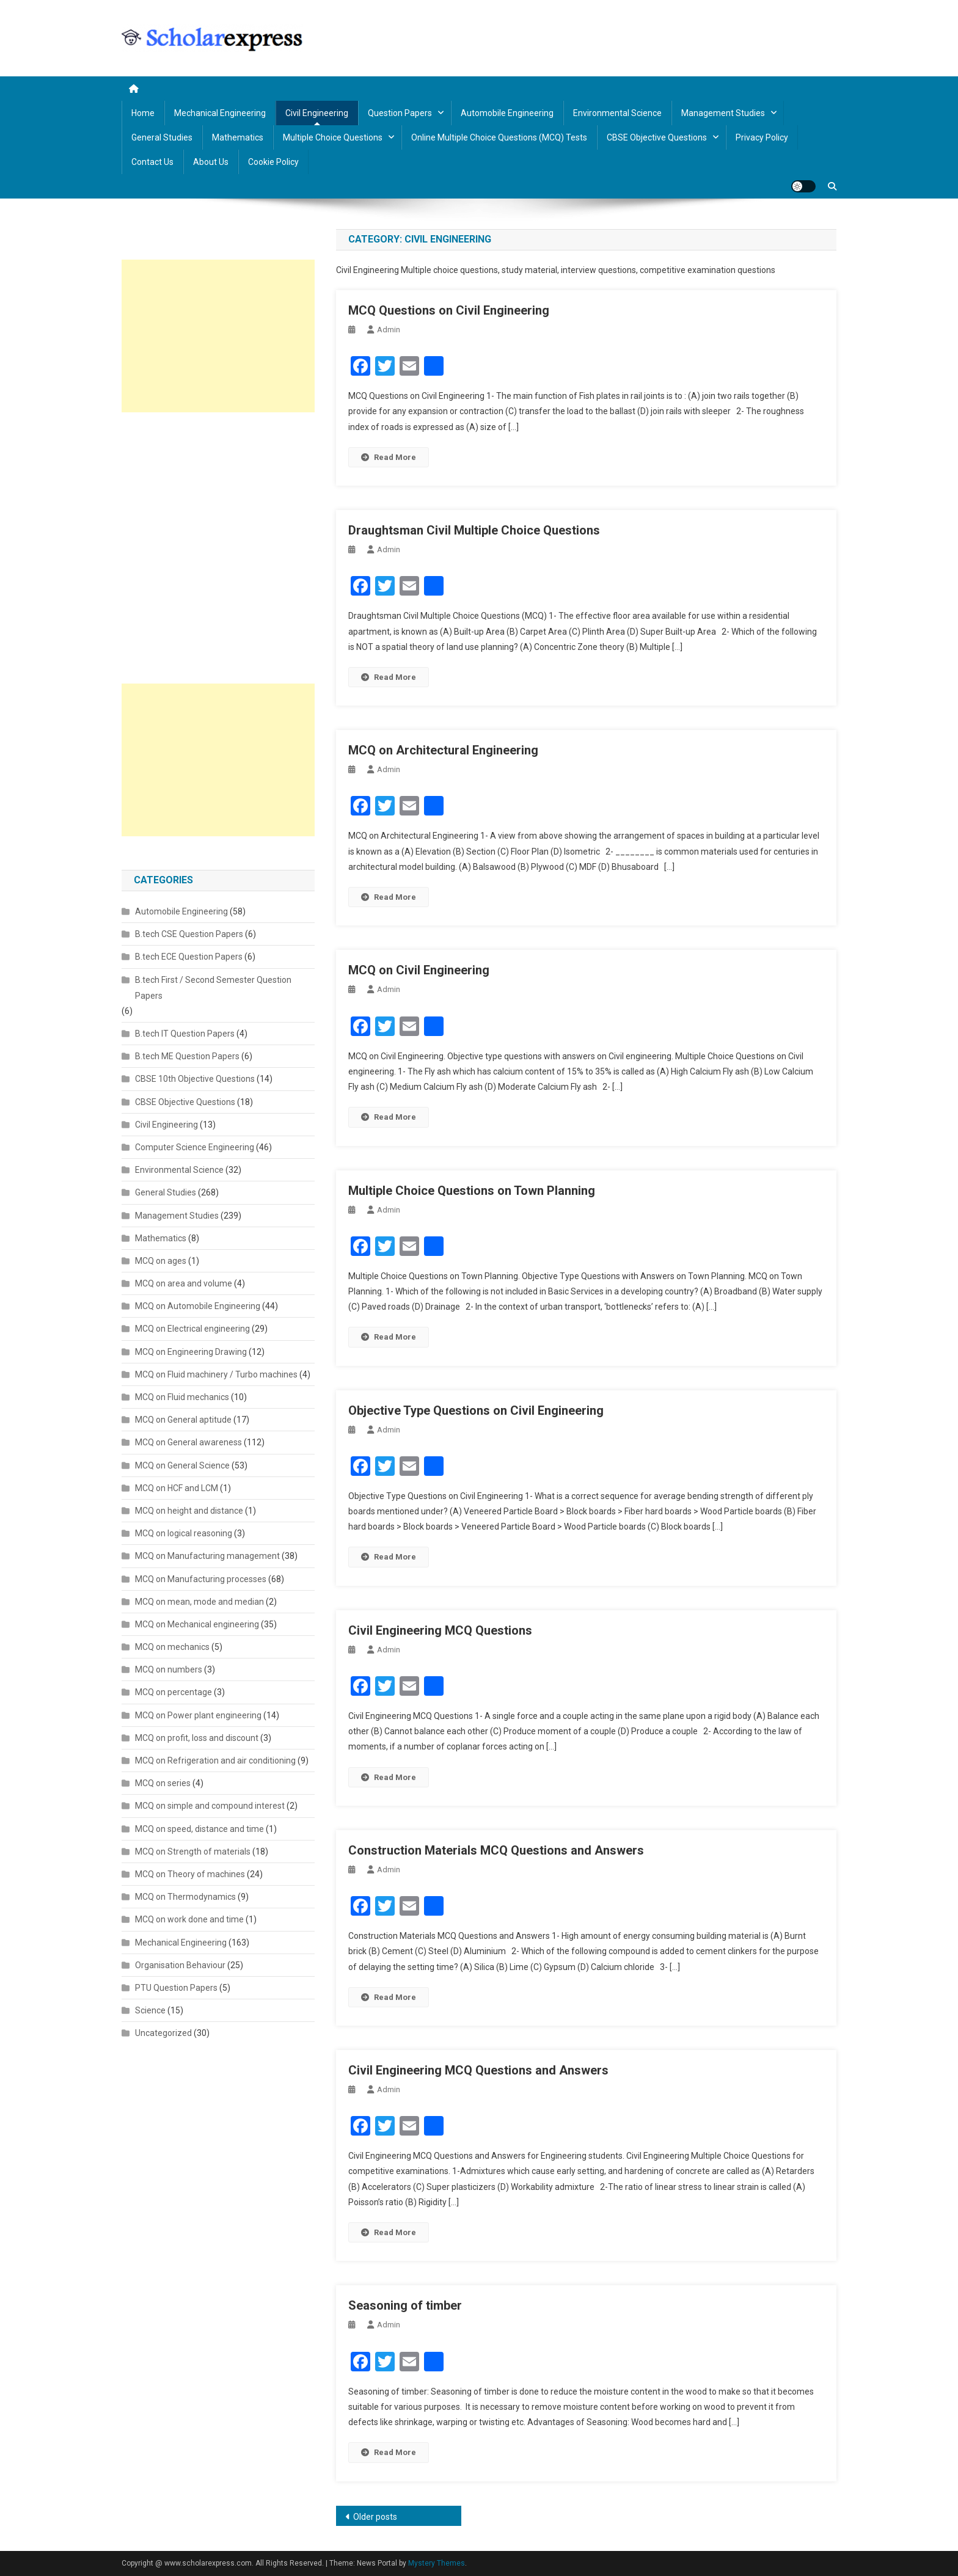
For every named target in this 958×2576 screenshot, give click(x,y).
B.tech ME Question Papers (187, 1056)
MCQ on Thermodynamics (185, 1897)
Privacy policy (762, 137)
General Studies (161, 137)
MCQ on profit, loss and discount (196, 1738)
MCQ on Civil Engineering (418, 970)
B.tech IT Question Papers (185, 1033)
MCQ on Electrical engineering (192, 1329)
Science (150, 2010)
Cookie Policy (273, 162)
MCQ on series (163, 1783)
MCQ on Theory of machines (190, 1874)
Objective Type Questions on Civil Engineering (476, 1410)
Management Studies (723, 113)
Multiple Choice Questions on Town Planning (471, 1190)
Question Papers (400, 113)
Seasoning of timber (405, 2305)
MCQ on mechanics (172, 1647)
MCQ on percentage (173, 1692)
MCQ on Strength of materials (192, 1851)
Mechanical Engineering (220, 113)
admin (388, 329)
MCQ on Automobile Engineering (197, 1306)
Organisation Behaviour (180, 1965)
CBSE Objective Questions (657, 137)
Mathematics (237, 137)
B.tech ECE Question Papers (189, 956)
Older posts (375, 2517)
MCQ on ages (160, 1261)
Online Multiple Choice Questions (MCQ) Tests (499, 137)
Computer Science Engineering (194, 1147)
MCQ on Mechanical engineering (197, 1624)
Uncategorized (163, 2033)
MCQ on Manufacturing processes (200, 1579)
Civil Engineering (316, 113)
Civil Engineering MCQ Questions (440, 1630)
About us (211, 162)
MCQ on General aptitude (183, 1420)
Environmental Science (617, 113)
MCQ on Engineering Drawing (191, 1352)
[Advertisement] (218, 336)
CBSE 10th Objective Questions (195, 1079)
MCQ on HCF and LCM (176, 1488)
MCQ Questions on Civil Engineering (448, 310)
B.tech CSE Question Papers (189, 934)
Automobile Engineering (507, 113)
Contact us (152, 162)
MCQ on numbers (168, 1669)
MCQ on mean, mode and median (199, 1602)
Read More (388, 457)
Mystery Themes (436, 2563)
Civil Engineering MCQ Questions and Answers (478, 2070)
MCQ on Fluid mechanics (182, 1397)
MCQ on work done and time (189, 1919)
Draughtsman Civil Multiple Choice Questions (474, 530)
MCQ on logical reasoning (183, 1533)
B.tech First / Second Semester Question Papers (213, 988)
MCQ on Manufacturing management (207, 1556)
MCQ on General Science (182, 1465)
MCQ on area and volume (183, 1283)
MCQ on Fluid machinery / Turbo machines (216, 1374)
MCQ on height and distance (189, 1511)
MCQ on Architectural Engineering (443, 750)
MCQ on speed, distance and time (199, 1829)
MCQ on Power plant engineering (198, 1715)
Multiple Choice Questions (332, 137)
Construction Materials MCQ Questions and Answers (496, 1850)
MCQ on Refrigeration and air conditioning (215, 1760)
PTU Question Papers (176, 1988)
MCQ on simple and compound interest (210, 1806)
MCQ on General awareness (188, 1442)
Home (143, 113)
